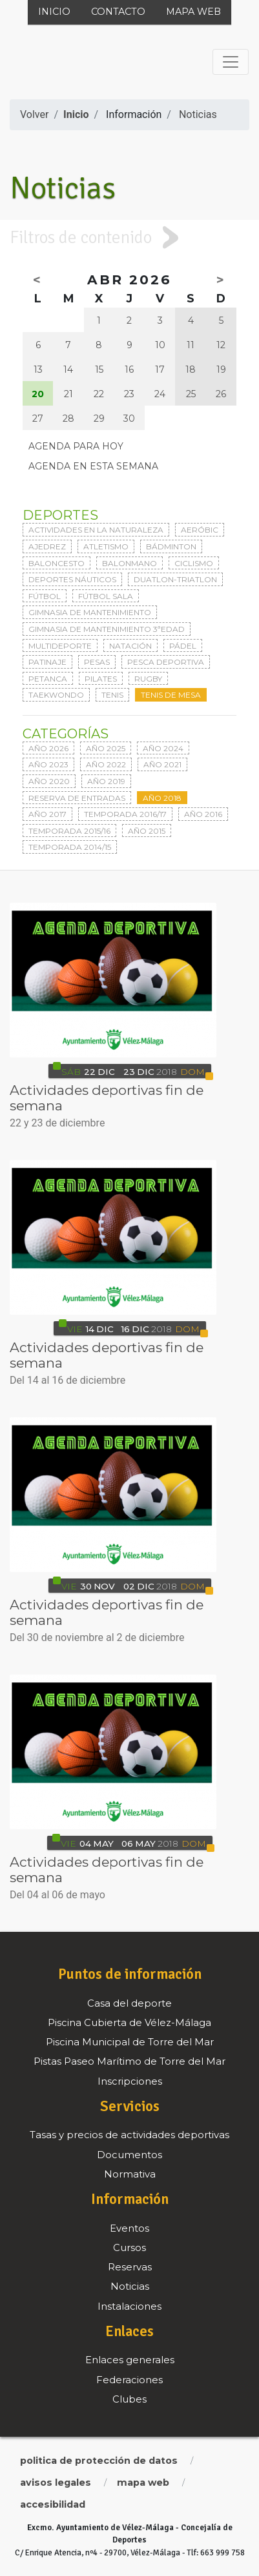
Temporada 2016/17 (125, 814)
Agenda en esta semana (93, 466)
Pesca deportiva (165, 662)
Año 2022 (106, 764)
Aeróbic (199, 530)
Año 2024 (163, 748)
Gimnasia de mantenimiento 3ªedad (106, 629)
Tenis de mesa (171, 695)
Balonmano (129, 563)
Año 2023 (48, 764)
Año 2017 (47, 814)
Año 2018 (162, 798)
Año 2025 (105, 748)
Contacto (118, 11)
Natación (130, 646)
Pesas (97, 662)
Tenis (112, 695)
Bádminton (171, 546)
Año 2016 (203, 814)
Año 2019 (106, 781)
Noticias (198, 114)
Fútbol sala (105, 596)
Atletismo (106, 546)
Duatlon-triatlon (175, 579)
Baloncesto (56, 563)
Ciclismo (193, 563)
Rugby (148, 678)
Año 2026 (48, 748)
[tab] (129, 237)
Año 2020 (49, 781)
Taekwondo (56, 695)
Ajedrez (47, 546)
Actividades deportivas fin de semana (106, 1098)
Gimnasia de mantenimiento (89, 612)
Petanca (47, 678)
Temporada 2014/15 (69, 847)
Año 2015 (146, 831)
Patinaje (47, 662)
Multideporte (60, 646)
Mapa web (193, 11)
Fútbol (44, 596)
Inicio (54, 11)
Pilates (101, 678)
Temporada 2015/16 (69, 831)
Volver (34, 114)
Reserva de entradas (76, 798)
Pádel (182, 646)
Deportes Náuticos (72, 579)
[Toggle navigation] (230, 62)
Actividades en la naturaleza (95, 530)
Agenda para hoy (75, 446)
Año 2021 (162, 764)
